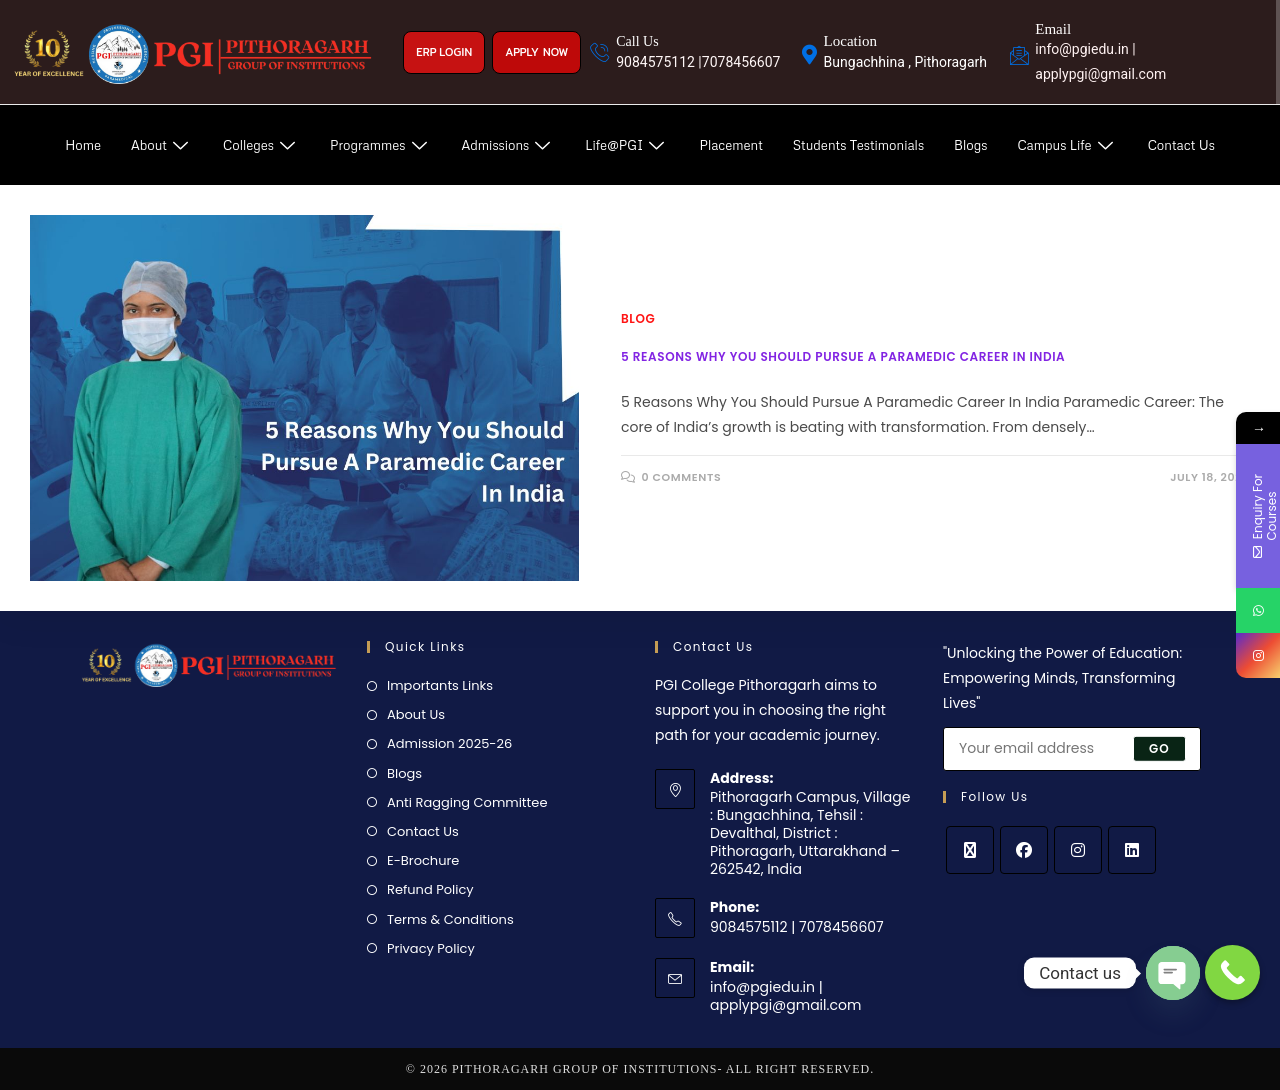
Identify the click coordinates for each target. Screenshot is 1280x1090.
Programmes (381, 145)
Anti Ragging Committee (467, 802)
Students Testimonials (858, 145)
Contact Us (1181, 145)
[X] (970, 850)
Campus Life (1067, 145)
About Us (416, 714)
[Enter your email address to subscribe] (1072, 749)
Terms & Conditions (450, 919)
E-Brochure (423, 860)
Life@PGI (627, 145)
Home (83, 145)
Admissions (509, 145)
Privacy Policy (431, 948)
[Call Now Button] (1232, 972)
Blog (638, 318)
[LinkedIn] (1132, 850)
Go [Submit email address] (1159, 748)
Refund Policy (430, 889)
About (162, 145)
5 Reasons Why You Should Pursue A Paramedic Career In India (843, 356)
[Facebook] (1024, 850)
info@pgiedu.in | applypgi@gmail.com (785, 996)
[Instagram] (1078, 850)
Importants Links (440, 685)
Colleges (261, 145)
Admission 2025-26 (449, 743)
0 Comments (682, 477)
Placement (730, 145)
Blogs (970, 145)
